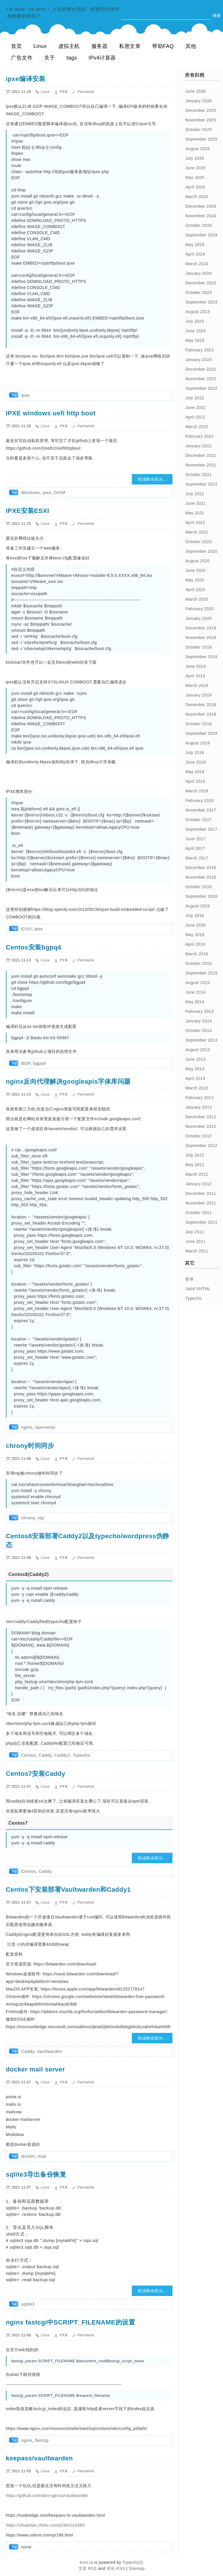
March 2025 (196, 196)
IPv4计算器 (102, 58)
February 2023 (199, 350)
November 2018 (200, 714)
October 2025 (198, 129)
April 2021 (195, 522)
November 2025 (200, 120)
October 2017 (198, 819)
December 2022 (200, 369)
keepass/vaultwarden (39, 2458)
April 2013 (195, 1078)
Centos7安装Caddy (35, 1773)
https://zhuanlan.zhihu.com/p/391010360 (45, 2525)
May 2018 (194, 771)
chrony (28, 1517)
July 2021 (194, 493)
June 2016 (195, 925)
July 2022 (194, 398)
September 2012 (201, 1145)
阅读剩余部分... (152, 479)
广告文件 (22, 58)
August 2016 (197, 906)
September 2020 (201, 551)
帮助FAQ (163, 46)
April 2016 (195, 944)
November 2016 (200, 877)
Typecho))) (133, 2562)
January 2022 (198, 446)
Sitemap (137, 2568)
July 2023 (194, 321)
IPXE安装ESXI (27, 510)
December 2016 (200, 867)
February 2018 (199, 800)
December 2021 (200, 455)
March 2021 (196, 532)
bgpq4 (39, 1063)
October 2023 (198, 292)
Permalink (86, 92)
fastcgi (42, 2440)
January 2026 (198, 100)
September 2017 (201, 829)
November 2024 (200, 215)
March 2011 (196, 1251)
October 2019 (198, 647)
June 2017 (195, 838)
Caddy (45, 1755)
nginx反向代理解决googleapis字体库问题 (68, 1081)
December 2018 (200, 704)
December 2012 (200, 1116)
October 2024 (198, 225)
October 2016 (198, 886)
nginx (26, 1427)
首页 (16, 46)
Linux (40, 46)
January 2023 (198, 359)
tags (71, 58)
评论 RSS (116, 2568)
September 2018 (201, 733)
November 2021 (200, 465)
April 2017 (195, 848)
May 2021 (194, 513)
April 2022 (195, 417)
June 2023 (195, 330)
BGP (25, 1063)
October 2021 (198, 474)
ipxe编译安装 (25, 78)
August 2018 (197, 743)
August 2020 (197, 561)
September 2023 (201, 302)
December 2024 (200, 206)
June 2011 (195, 1241)
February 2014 (199, 1011)
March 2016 (196, 954)
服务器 (99, 46)
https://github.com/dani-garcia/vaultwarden (47, 2495)
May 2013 (194, 1069)
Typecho (81, 1755)
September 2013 (201, 1040)
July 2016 (194, 915)
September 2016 (201, 896)
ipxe (25, 395)
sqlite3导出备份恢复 (36, 2174)
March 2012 (196, 1174)
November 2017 (200, 810)
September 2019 (201, 656)
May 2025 (194, 177)
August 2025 (197, 148)
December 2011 (200, 1193)
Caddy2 (62, 1755)
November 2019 (200, 637)
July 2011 (194, 1231)
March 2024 (196, 263)
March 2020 (196, 599)
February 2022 (199, 436)
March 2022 (196, 426)
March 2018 (196, 791)
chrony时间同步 (30, 1445)
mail (42, 2156)
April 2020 (195, 589)
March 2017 (196, 858)
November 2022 (200, 378)
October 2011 (198, 1212)
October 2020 (198, 541)
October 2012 (198, 1136)
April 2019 (195, 676)
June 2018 (195, 762)
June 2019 (195, 666)
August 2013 (197, 1049)
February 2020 (199, 608)
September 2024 (201, 235)
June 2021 (195, 503)
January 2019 (198, 695)
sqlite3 (28, 2304)
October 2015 (198, 963)
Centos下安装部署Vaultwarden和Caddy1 (68, 1889)
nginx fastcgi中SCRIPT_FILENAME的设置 (70, 2322)
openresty (45, 1427)
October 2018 (198, 723)
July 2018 (194, 752)
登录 (189, 1279)
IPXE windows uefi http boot (51, 413)
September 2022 (201, 388)
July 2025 (194, 158)
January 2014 (198, 1021)
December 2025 (200, 110)
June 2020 (195, 570)
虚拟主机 (69, 46)
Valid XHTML (198, 1288)
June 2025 (195, 168)
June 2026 (195, 91)
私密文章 (130, 46)
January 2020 (198, 618)
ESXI (26, 928)
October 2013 (198, 1030)
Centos (28, 1755)
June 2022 (195, 407)
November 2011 (200, 1203)
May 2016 (194, 934)
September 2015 (201, 973)
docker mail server (35, 2069)
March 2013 (196, 1088)
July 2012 (194, 1155)
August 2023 (197, 311)
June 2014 (195, 992)
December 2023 (200, 283)
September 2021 (201, 484)
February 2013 (199, 1097)
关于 (49, 58)
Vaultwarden (49, 2051)
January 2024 (198, 273)
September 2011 (201, 1222)
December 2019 (200, 628)
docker (28, 2156)
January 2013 (198, 1107)
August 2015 (197, 982)
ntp (40, 1517)
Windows (30, 492)
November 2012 (200, 1126)
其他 (191, 46)
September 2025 (201, 139)
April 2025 (195, 187)
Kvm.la (87, 2562)
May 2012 (194, 1164)
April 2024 (195, 254)
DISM (60, 492)
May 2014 (194, 1001)
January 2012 (198, 1184)
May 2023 (194, 340)
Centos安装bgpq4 (33, 947)
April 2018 (195, 781)
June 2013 (195, 1059)
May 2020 (194, 580)
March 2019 (196, 685)
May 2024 (194, 244)
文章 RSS (87, 2568)
